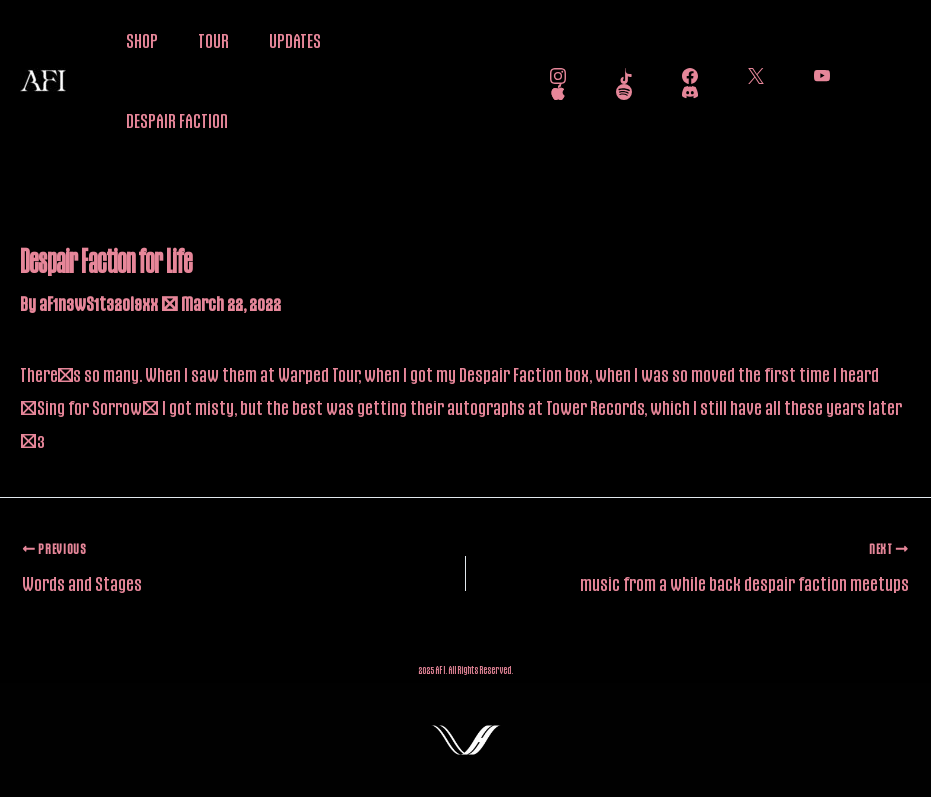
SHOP (142, 40)
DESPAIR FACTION (177, 120)
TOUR (213, 40)
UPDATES (295, 40)
